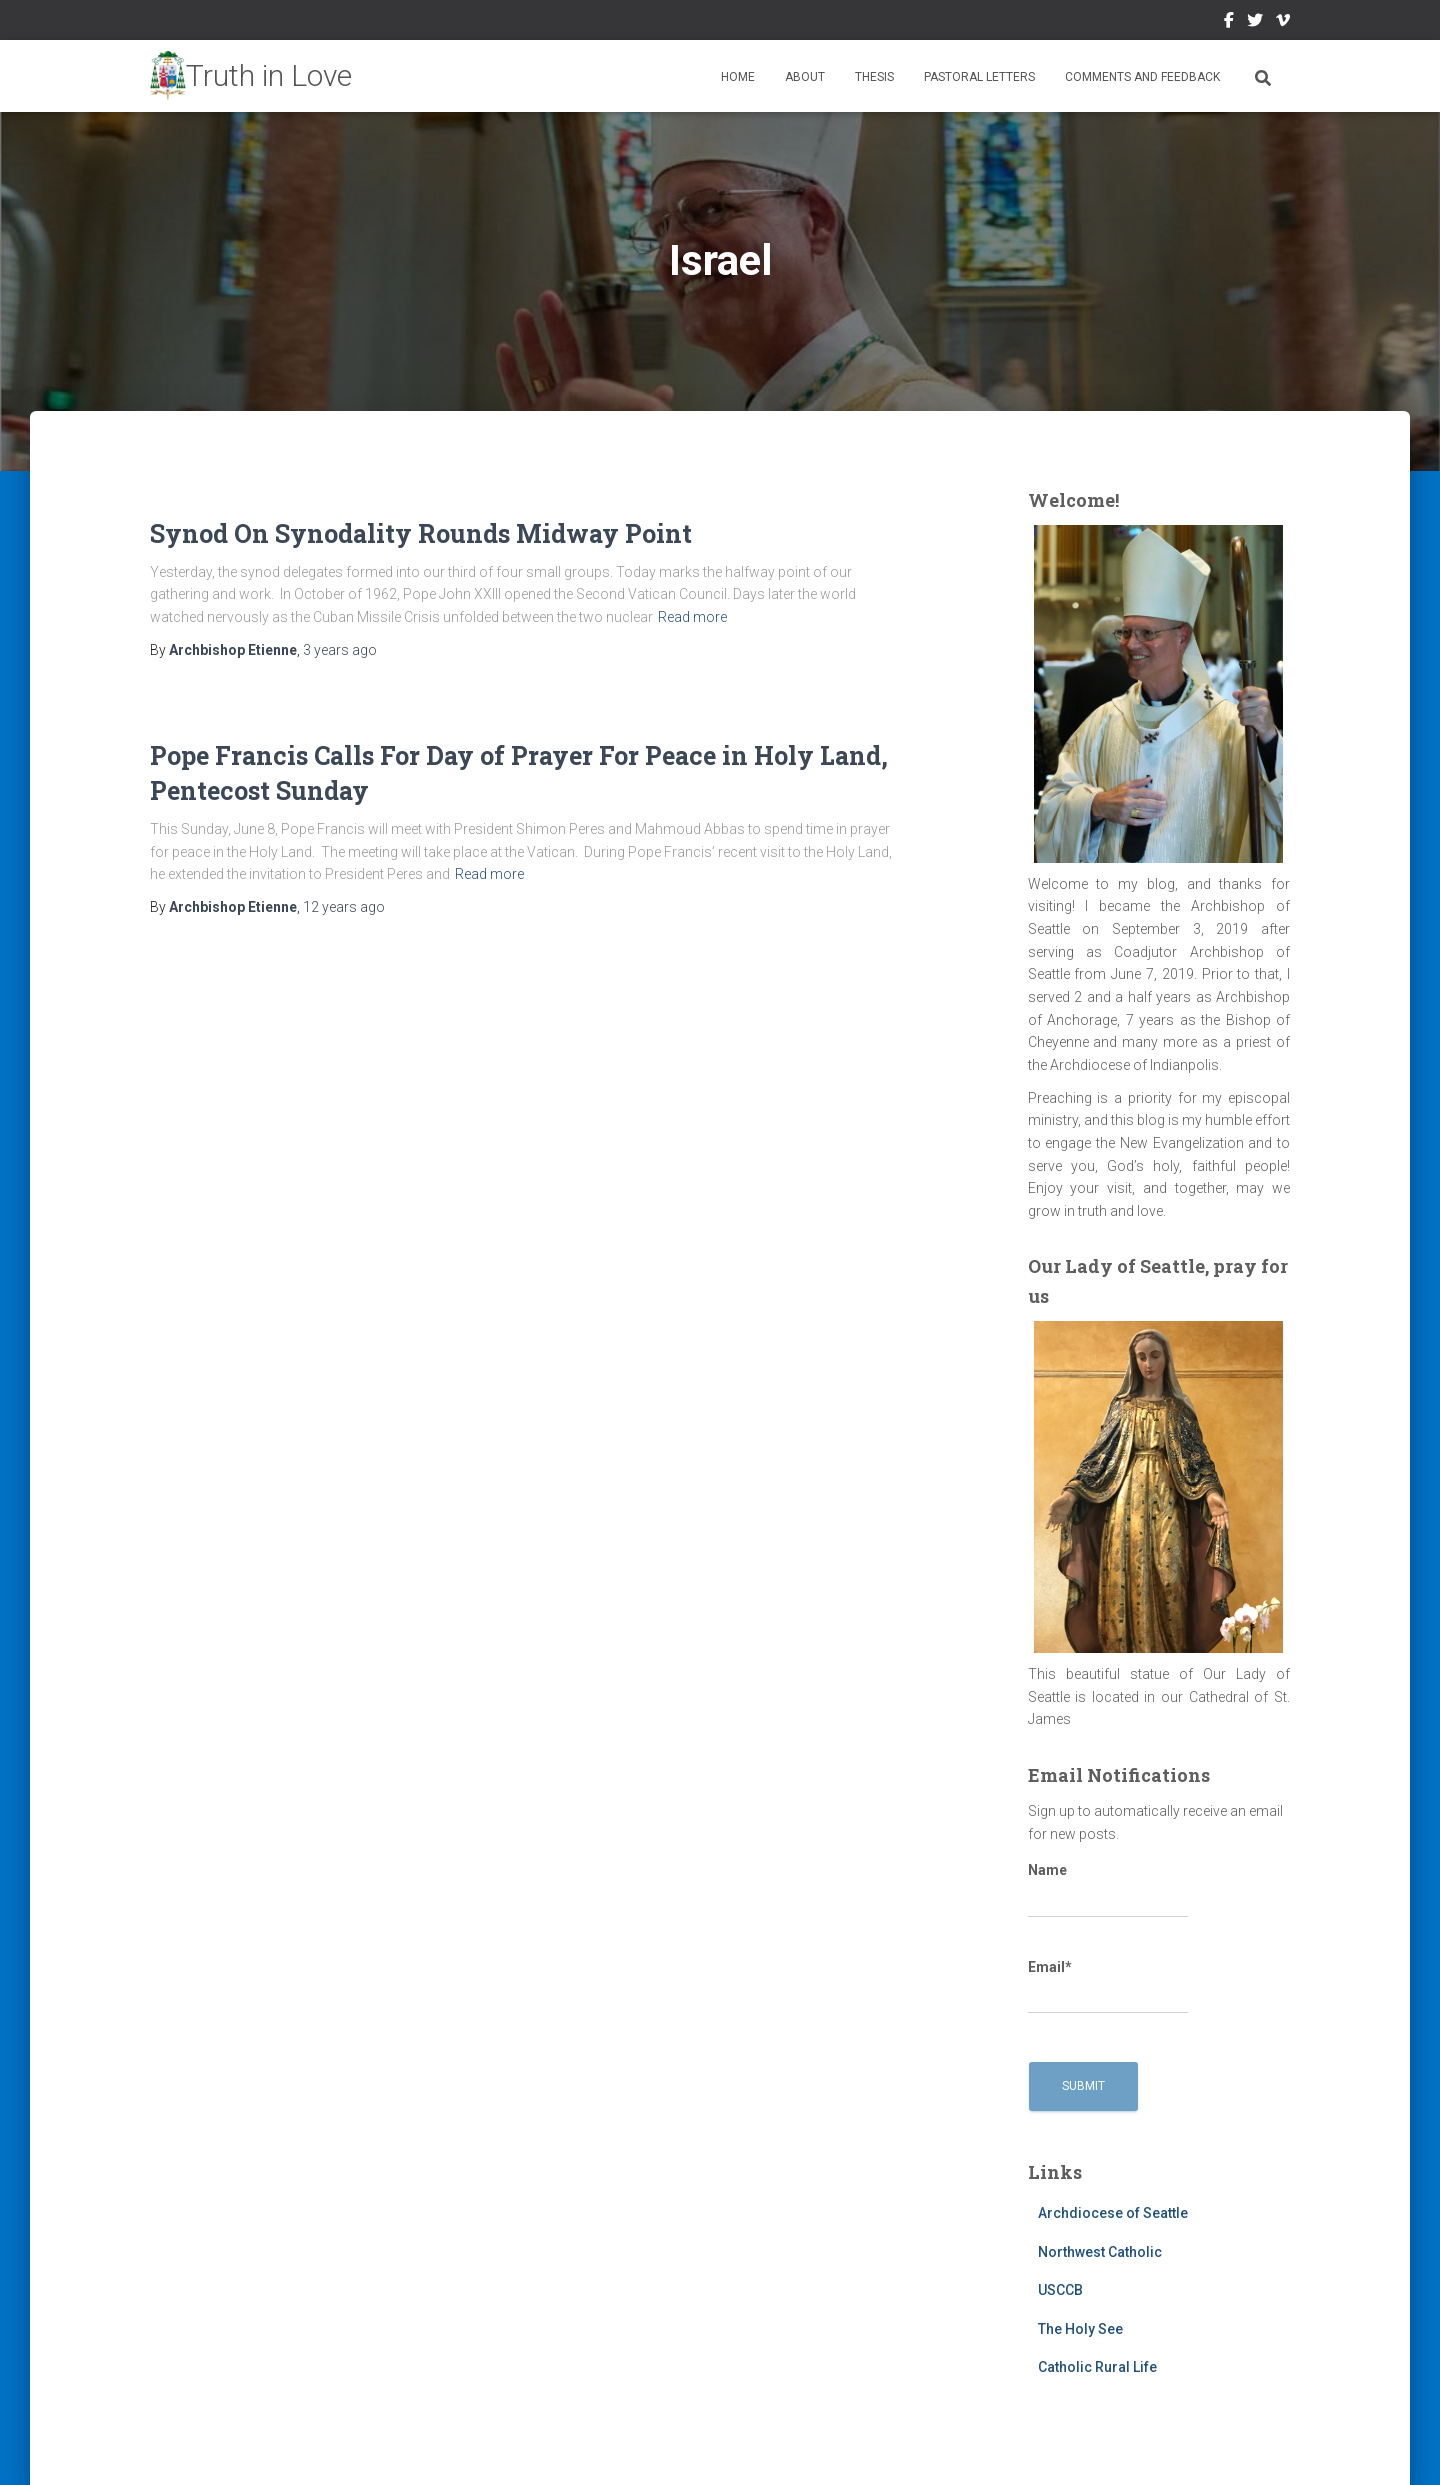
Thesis (874, 77)
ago (340, 650)
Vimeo (1283, 23)
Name (1108, 1890)
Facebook (1229, 23)
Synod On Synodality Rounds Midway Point (421, 533)
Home (738, 77)
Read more (692, 617)
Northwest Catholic (1100, 2252)
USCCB (1060, 2290)
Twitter (1255, 23)
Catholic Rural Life (1097, 2367)
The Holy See (1080, 2329)
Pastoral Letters (979, 77)
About (805, 77)
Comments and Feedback (1142, 77)
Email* (1108, 1987)
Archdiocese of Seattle (1113, 2213)
